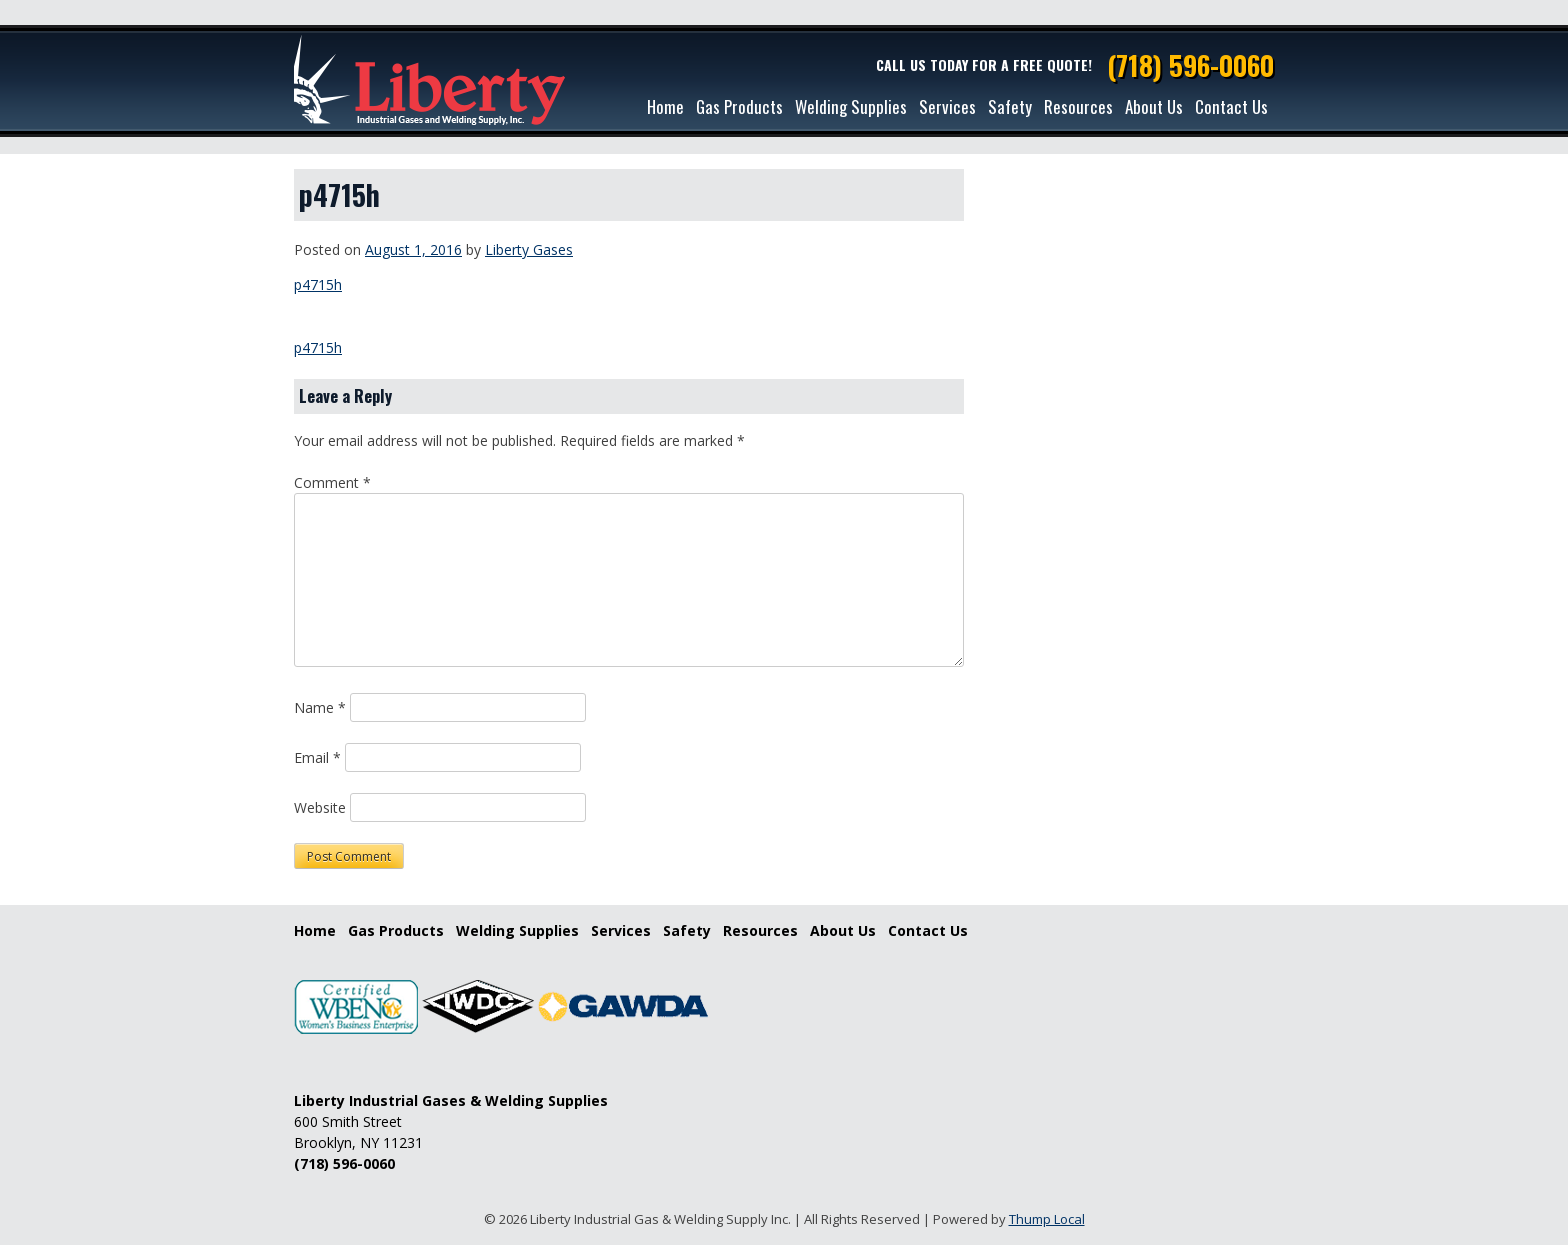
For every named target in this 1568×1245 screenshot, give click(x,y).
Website (320, 807)
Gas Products (739, 106)
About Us (1154, 106)
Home (665, 106)
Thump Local (1047, 1219)
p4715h (318, 284)
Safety (1010, 106)
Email (317, 757)
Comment (332, 482)
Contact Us (1231, 106)
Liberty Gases (529, 249)
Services (947, 106)
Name (320, 707)
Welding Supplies (851, 106)
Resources (1078, 106)
